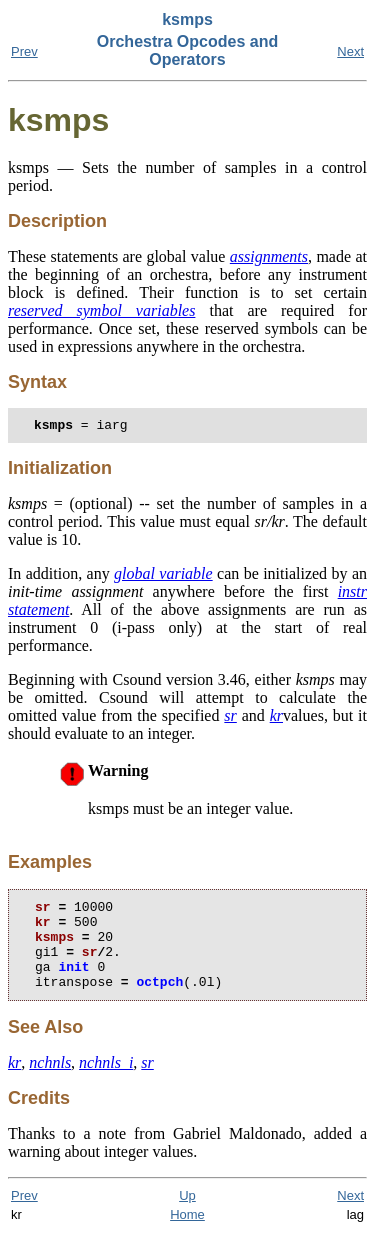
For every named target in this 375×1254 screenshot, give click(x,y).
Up (187, 1216)
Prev (24, 51)
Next (350, 51)
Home (187, 1235)
